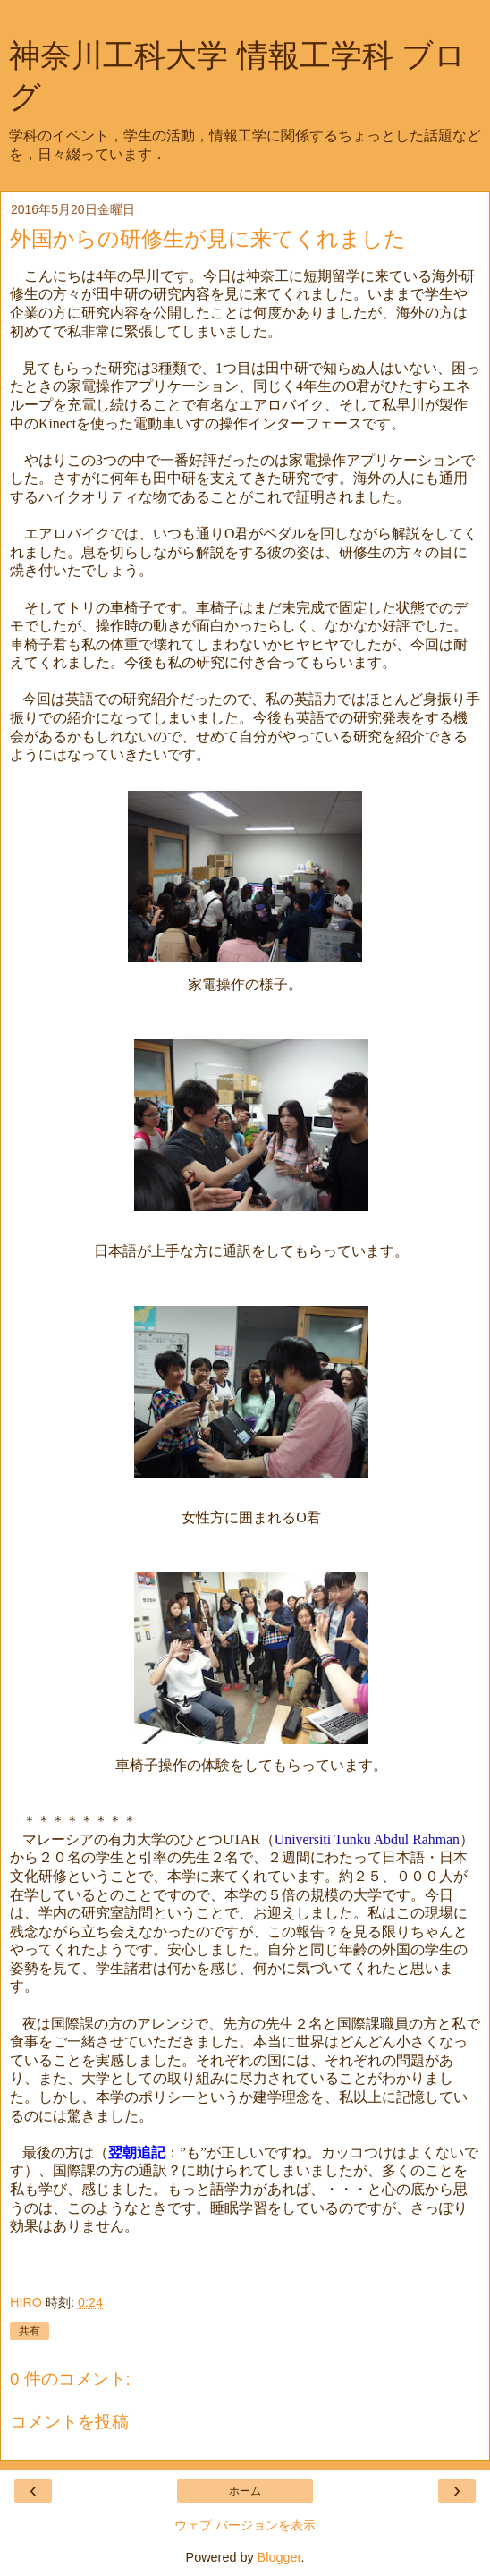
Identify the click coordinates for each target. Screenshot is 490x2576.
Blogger (279, 2557)
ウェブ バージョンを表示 (245, 2525)
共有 (29, 2331)
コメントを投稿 (69, 2421)
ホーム (245, 2491)
